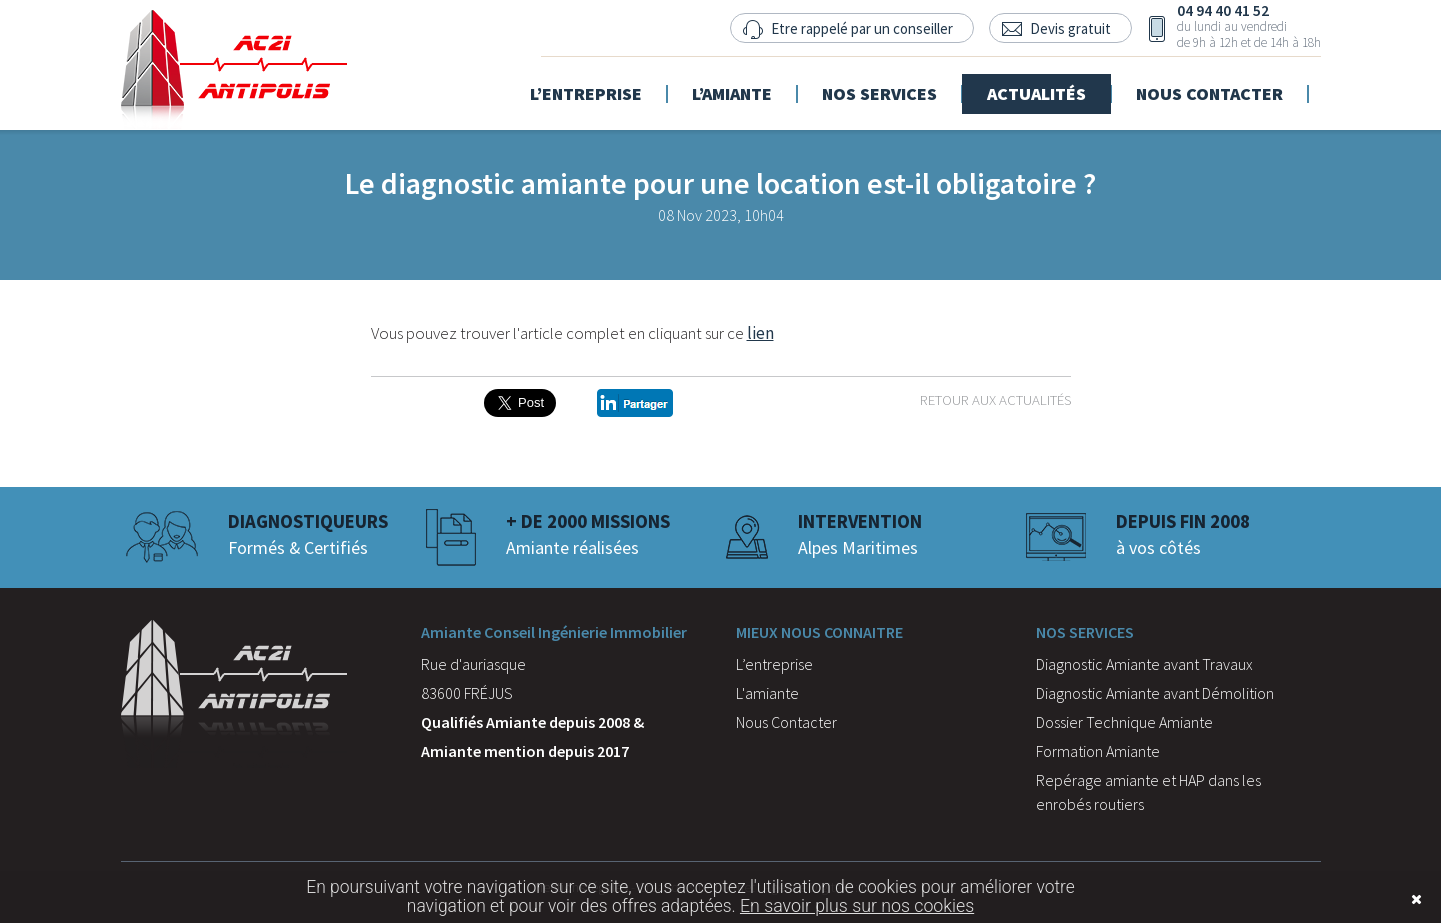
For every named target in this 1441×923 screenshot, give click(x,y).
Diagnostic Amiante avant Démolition (1155, 693)
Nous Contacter (786, 722)
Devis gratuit (1070, 28)
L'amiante (767, 693)
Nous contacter (1222, 86)
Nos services (892, 86)
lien (760, 333)
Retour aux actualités (995, 399)
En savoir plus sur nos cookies (857, 906)
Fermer (1386, 899)
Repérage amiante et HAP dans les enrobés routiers (1148, 792)
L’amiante (745, 86)
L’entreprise (599, 86)
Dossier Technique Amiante (1124, 722)
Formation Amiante (1098, 751)
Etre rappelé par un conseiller (862, 28)
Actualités (1049, 86)
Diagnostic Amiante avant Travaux (1144, 664)
